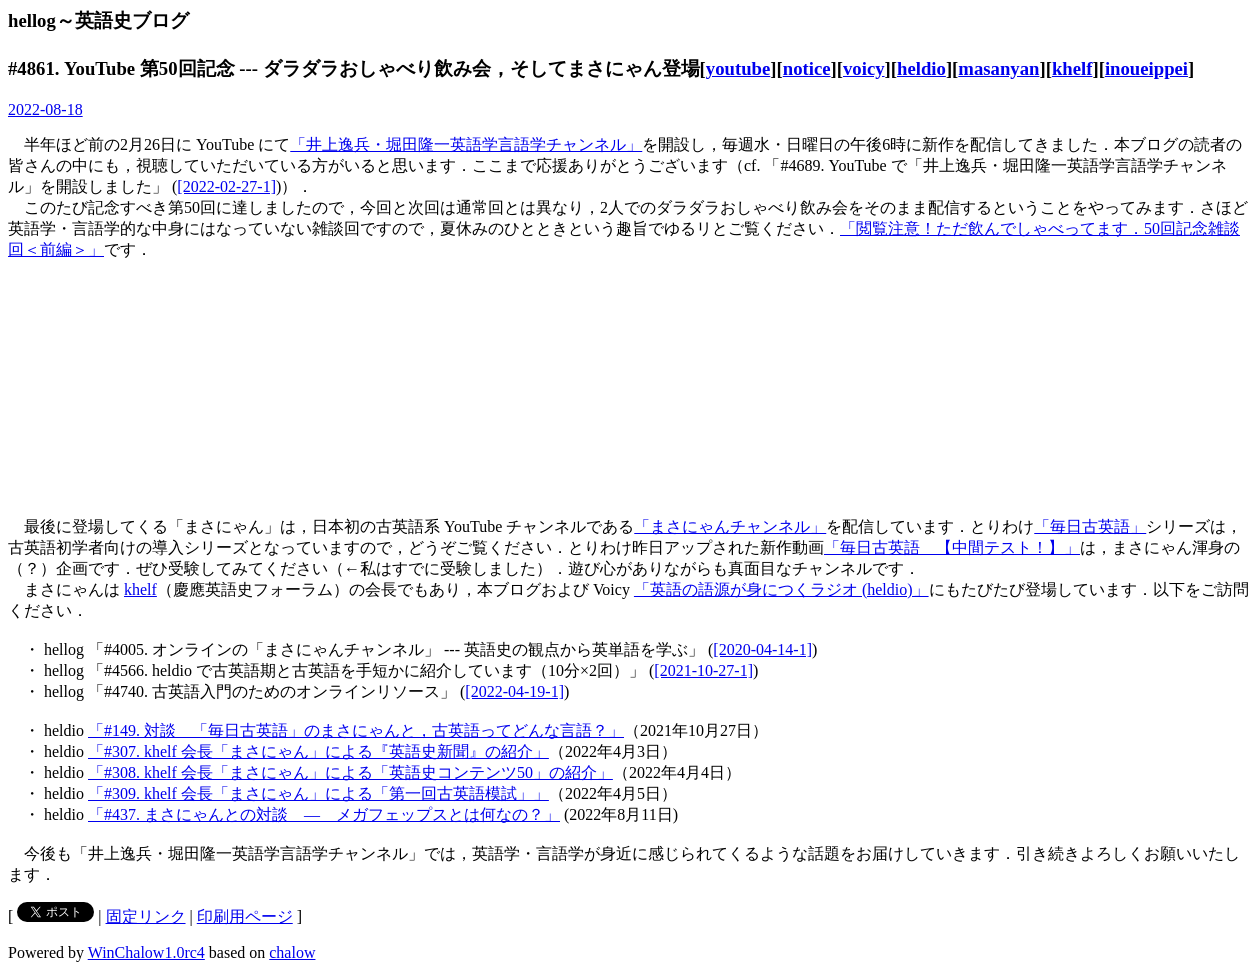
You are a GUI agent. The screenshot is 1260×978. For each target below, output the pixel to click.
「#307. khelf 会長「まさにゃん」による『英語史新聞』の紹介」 (318, 751)
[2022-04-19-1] (514, 691)
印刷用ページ (245, 916)
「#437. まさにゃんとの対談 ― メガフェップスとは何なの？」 (324, 814)
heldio (921, 68)
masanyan (998, 68)
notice (807, 68)
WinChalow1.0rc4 (146, 952)
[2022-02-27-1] (226, 186)
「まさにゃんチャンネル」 (730, 526)
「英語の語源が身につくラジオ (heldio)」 (781, 589)
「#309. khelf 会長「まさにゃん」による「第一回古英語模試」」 (318, 793)
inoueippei (1146, 68)
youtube (738, 68)
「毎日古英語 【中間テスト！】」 (952, 547)
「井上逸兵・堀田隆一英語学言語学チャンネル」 (466, 144)
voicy (864, 68)
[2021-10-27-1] (703, 670)
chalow (292, 952)
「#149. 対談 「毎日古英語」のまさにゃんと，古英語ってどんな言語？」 (356, 730)
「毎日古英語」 (1090, 526)
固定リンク (146, 916)
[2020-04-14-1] (762, 649)
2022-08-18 (45, 109)
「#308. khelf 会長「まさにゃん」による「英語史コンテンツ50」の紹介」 (350, 772)
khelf (1072, 68)
